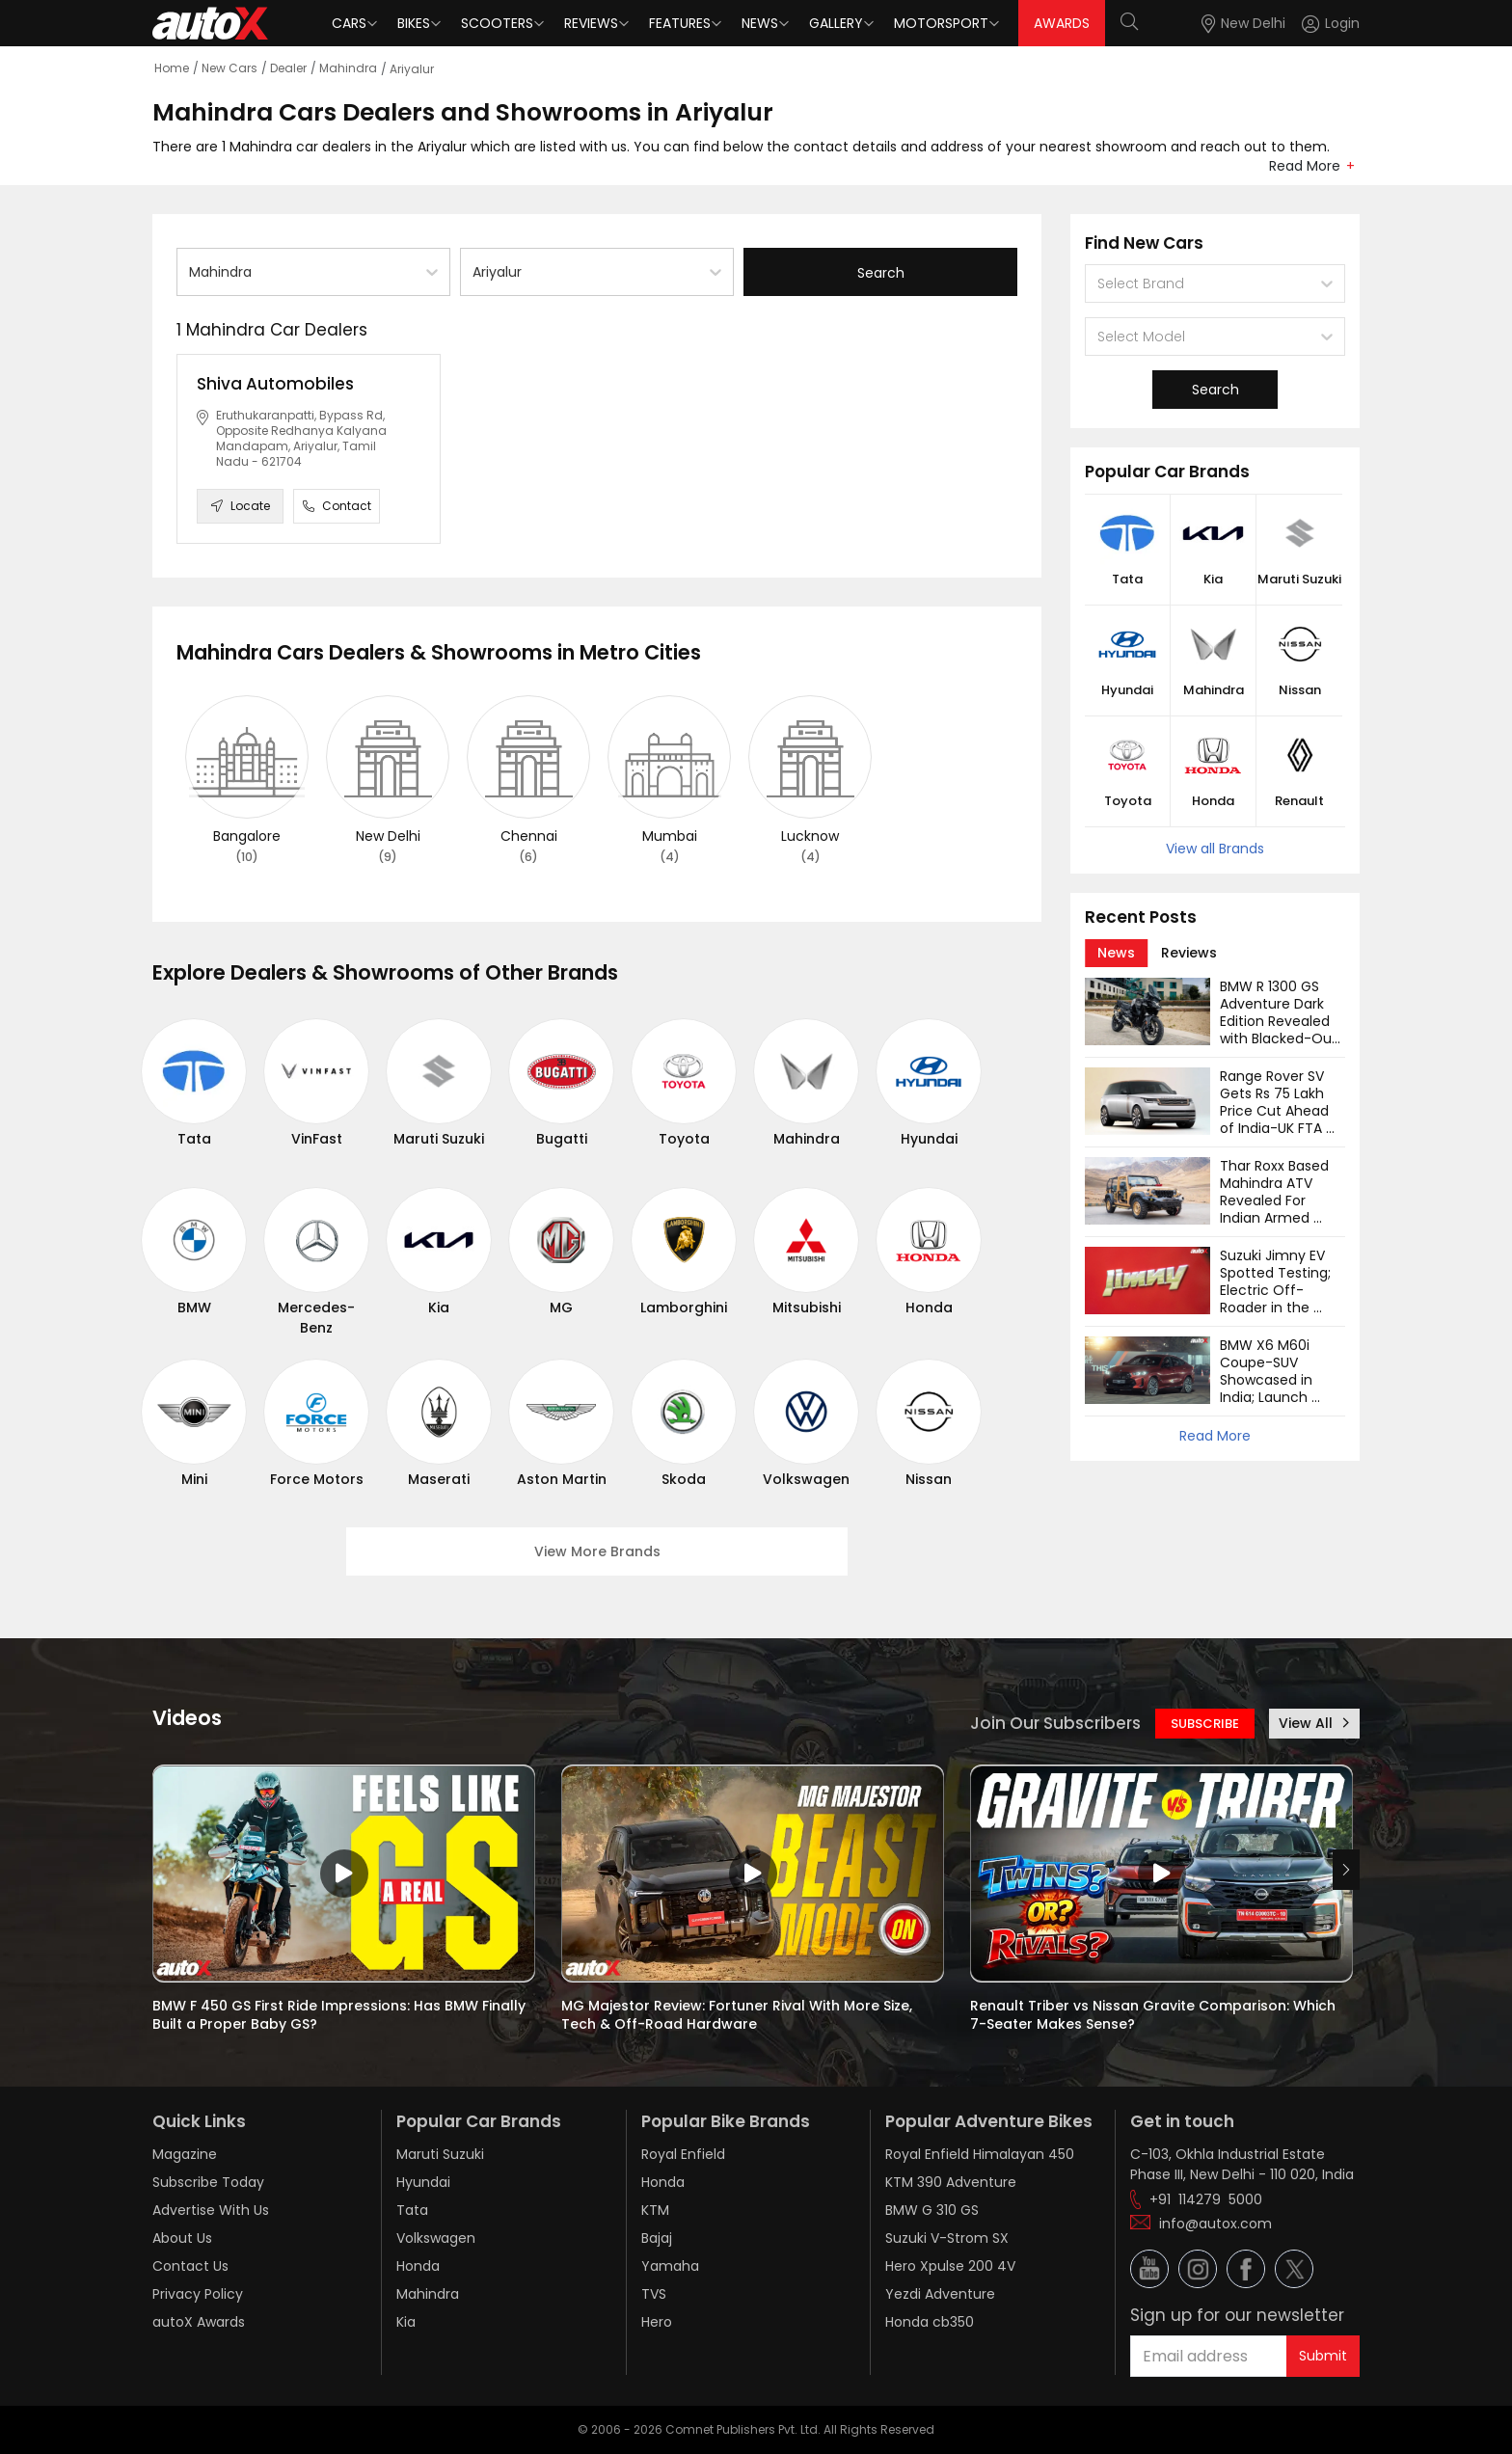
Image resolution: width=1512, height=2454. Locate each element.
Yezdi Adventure (940, 2294)
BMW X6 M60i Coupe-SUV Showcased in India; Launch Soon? (1268, 1379)
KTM (655, 2210)
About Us (182, 2238)
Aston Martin (562, 1479)
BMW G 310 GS (932, 2210)
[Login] (1331, 23)
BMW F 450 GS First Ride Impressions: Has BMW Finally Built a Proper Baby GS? (340, 2015)
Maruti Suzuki (438, 1138)
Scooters (497, 23)
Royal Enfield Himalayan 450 (979, 2154)
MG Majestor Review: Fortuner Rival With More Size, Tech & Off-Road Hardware (738, 2015)
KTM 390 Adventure (950, 2182)
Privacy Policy (197, 2294)
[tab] (1116, 953)
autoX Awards (198, 2322)
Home (171, 68)
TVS (653, 2294)
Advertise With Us (210, 2210)
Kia (438, 1307)
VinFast (316, 1138)
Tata (194, 1138)
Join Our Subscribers (1055, 1723)
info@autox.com (1215, 2223)
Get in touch (1182, 2121)
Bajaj (656, 2238)
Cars (349, 23)
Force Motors (317, 1479)
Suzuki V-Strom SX (947, 2238)
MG (561, 1307)
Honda (929, 1307)
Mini (194, 1479)
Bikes (413, 23)
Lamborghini (683, 1307)
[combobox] (191, 272)
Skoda (684, 1479)
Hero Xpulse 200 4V (950, 2266)
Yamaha (670, 2266)
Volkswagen (806, 1479)
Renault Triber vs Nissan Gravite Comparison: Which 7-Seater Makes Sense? (1154, 2015)
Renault (1299, 801)
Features (680, 23)
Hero (656, 2322)
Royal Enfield (683, 2154)
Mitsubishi (806, 1307)
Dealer (288, 68)
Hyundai (929, 1138)
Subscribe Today (208, 2182)
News (760, 23)
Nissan (928, 1479)
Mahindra (348, 68)
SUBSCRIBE (1205, 1723)
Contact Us (190, 2266)
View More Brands (597, 1551)
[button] (1313, 23)
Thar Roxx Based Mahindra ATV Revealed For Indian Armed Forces (1276, 1200)
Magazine (184, 2154)
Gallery (836, 23)
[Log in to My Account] (1331, 23)
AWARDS (1062, 23)
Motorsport (941, 23)
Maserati (439, 1479)
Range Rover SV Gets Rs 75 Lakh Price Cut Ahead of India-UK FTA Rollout (1276, 1110)
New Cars (229, 68)
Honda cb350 (929, 2322)
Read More (1304, 165)
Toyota (684, 1138)
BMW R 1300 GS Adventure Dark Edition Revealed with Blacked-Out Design (1280, 1021)
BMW (194, 1307)
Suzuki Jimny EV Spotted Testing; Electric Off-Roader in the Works (1277, 1290)
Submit (1323, 2355)
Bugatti (561, 1138)
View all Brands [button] (1215, 848)
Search (880, 273)
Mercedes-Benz (316, 1317)
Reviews (591, 23)
